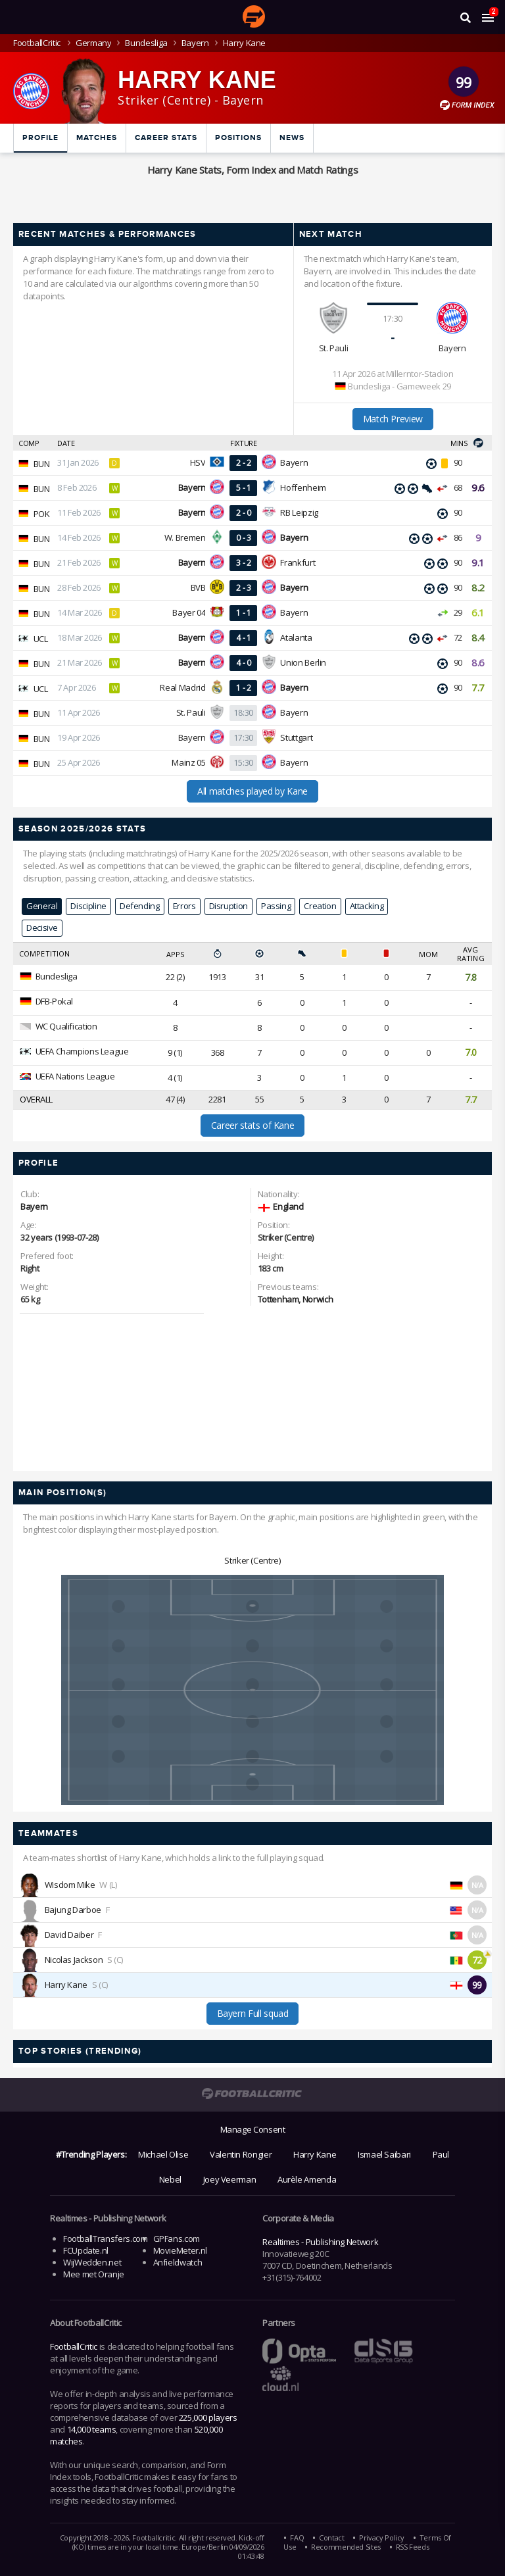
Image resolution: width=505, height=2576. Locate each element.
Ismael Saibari (384, 2154)
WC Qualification (66, 1026)
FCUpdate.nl (85, 2250)
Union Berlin (303, 662)
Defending (140, 906)
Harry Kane (66, 1985)
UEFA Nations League (75, 1076)
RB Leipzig (299, 512)
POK (42, 514)
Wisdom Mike (70, 1885)
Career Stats (166, 138)
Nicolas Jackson (74, 1960)
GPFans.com (176, 2238)
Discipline (88, 906)
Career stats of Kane (253, 1125)
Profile (40, 138)
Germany (93, 43)
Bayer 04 (188, 612)
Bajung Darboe (73, 1910)
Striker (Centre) (252, 1560)
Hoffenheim (302, 487)
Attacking (367, 906)
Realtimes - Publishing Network (320, 2242)
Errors (184, 906)
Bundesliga (146, 43)
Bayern (195, 43)
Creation (320, 906)
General (41, 906)
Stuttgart (296, 737)
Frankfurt (297, 562)
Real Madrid (182, 687)
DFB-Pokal (55, 1001)
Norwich (317, 1299)
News (291, 138)
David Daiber (69, 1935)
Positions (238, 138)
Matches (96, 138)
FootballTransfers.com (105, 2238)
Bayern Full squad (253, 2013)
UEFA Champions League (82, 1051)
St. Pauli (334, 348)
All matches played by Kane (252, 791)
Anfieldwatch (178, 2262)
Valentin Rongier (241, 2154)
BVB (198, 587)
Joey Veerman (229, 2179)
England (288, 1206)
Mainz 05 (188, 762)
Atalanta (296, 637)
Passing (276, 906)
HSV (198, 462)
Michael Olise (163, 2154)
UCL (41, 639)
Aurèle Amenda (306, 2179)
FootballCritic (73, 2346)
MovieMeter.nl (180, 2250)
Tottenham (278, 1299)
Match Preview (393, 418)
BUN (42, 464)
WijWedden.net (92, 2262)
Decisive (42, 927)
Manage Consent (252, 2129)
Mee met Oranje (93, 2274)
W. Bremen (185, 537)
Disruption (228, 906)
